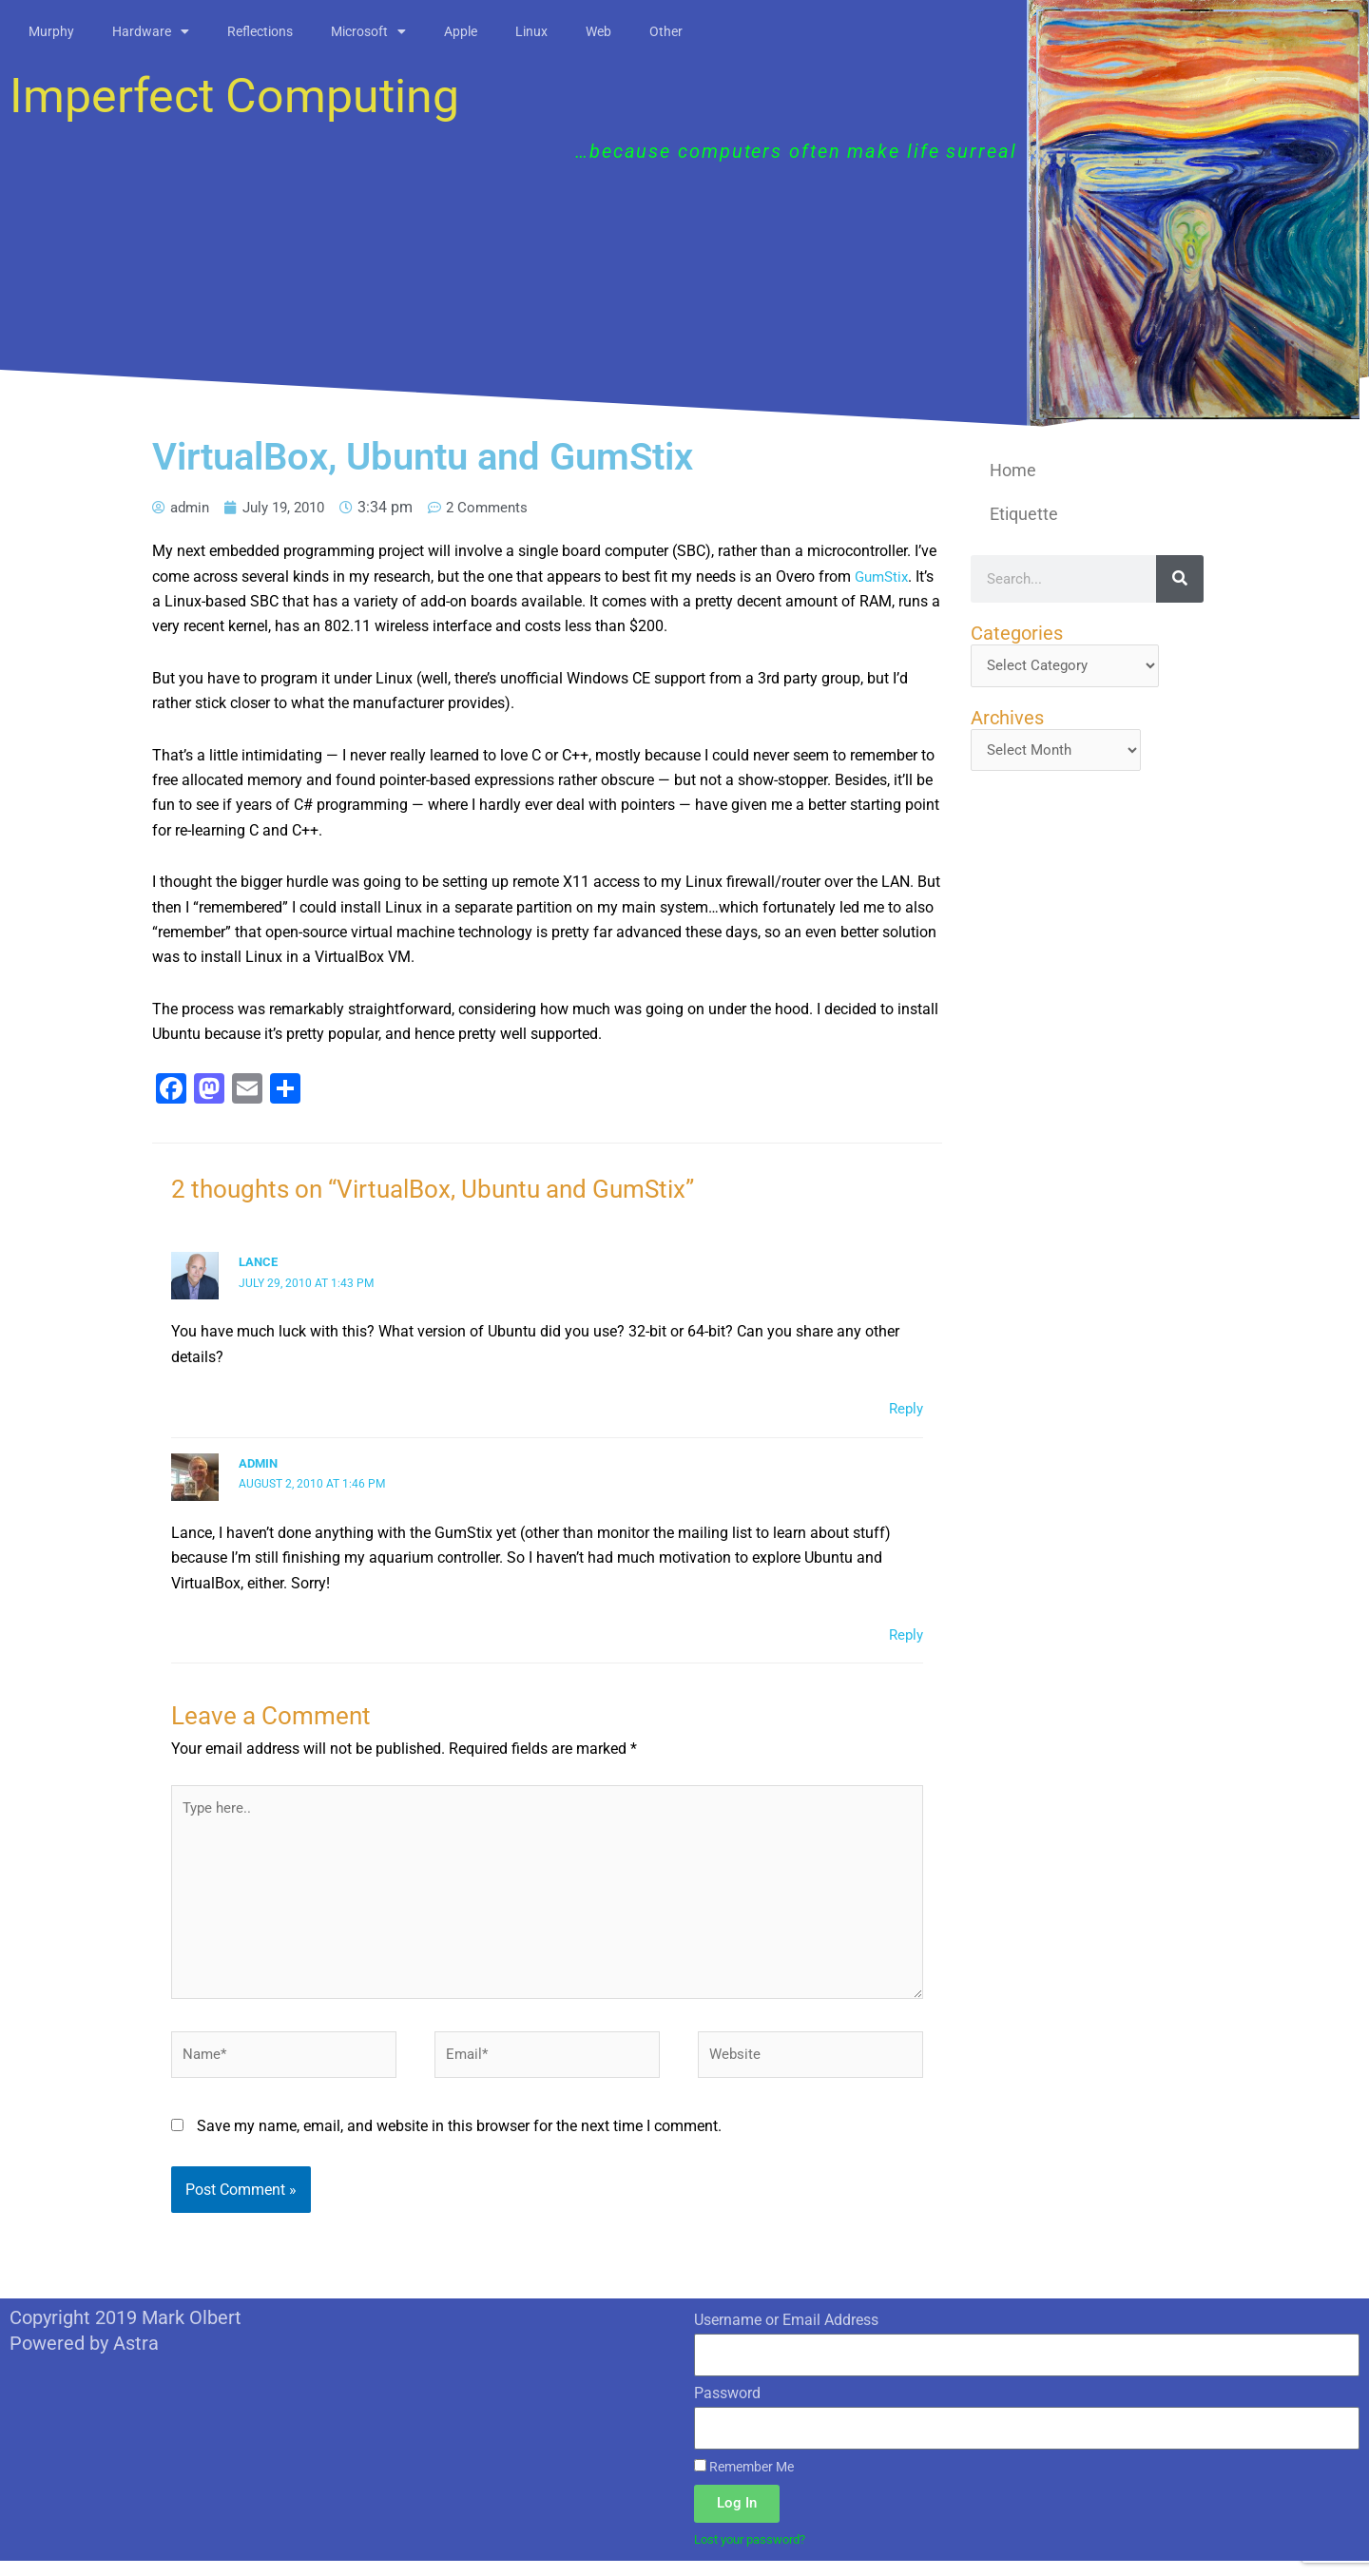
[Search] (1180, 579)
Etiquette (1024, 514)
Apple (460, 31)
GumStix (884, 576)
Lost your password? (756, 2553)
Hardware (150, 31)
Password (727, 2407)
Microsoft (368, 31)
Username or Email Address (786, 2334)
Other (666, 31)
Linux (531, 31)
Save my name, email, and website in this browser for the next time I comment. (459, 2140)
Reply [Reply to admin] (904, 1634)
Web (598, 31)
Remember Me (744, 2481)
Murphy (51, 31)
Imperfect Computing (234, 96)
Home (1013, 470)
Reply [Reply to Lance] (904, 1408)
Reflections (260, 31)
